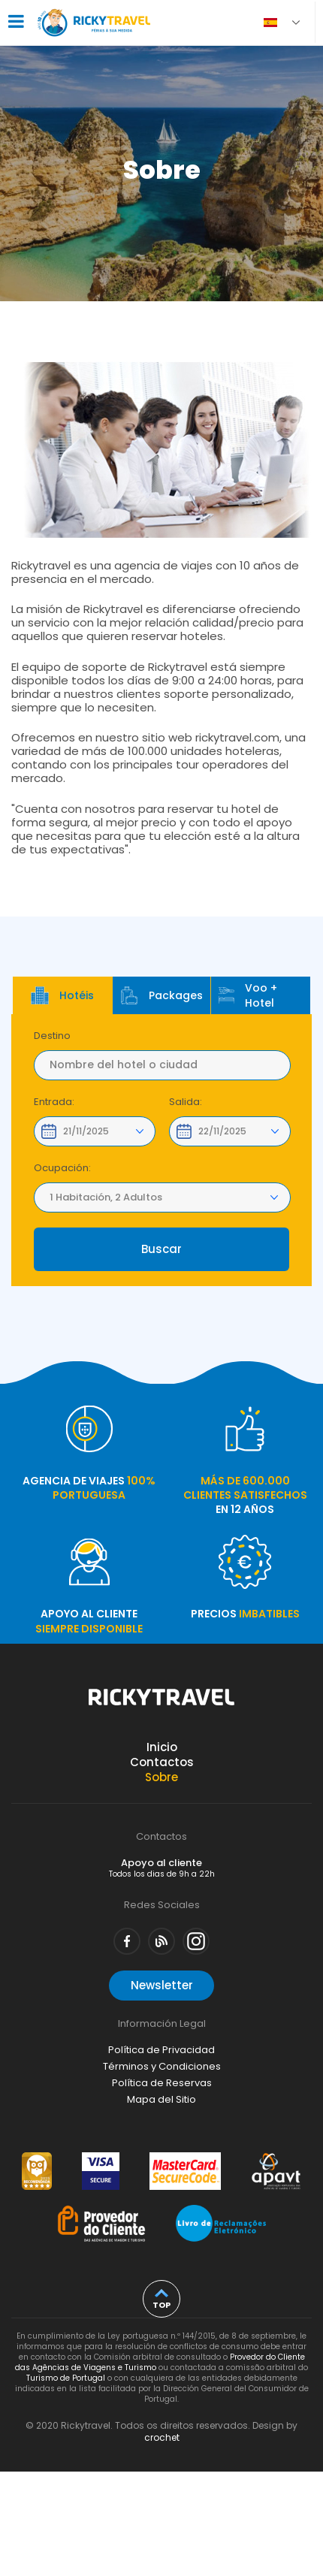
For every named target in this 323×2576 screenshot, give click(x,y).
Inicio (161, 1747)
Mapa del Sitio (161, 2099)
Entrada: (54, 1102)
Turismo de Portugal (65, 2378)
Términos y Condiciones (162, 2066)
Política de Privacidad (161, 2050)
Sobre (161, 1777)
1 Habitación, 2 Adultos (106, 1197)
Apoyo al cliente (162, 1868)
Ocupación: (62, 1168)
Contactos (162, 1762)
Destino (52, 1036)
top (161, 2305)
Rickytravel (161, 1705)
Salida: (185, 1102)
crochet (162, 2437)
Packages (161, 995)
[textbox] (162, 1065)
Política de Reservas (162, 2083)
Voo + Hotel (248, 995)
